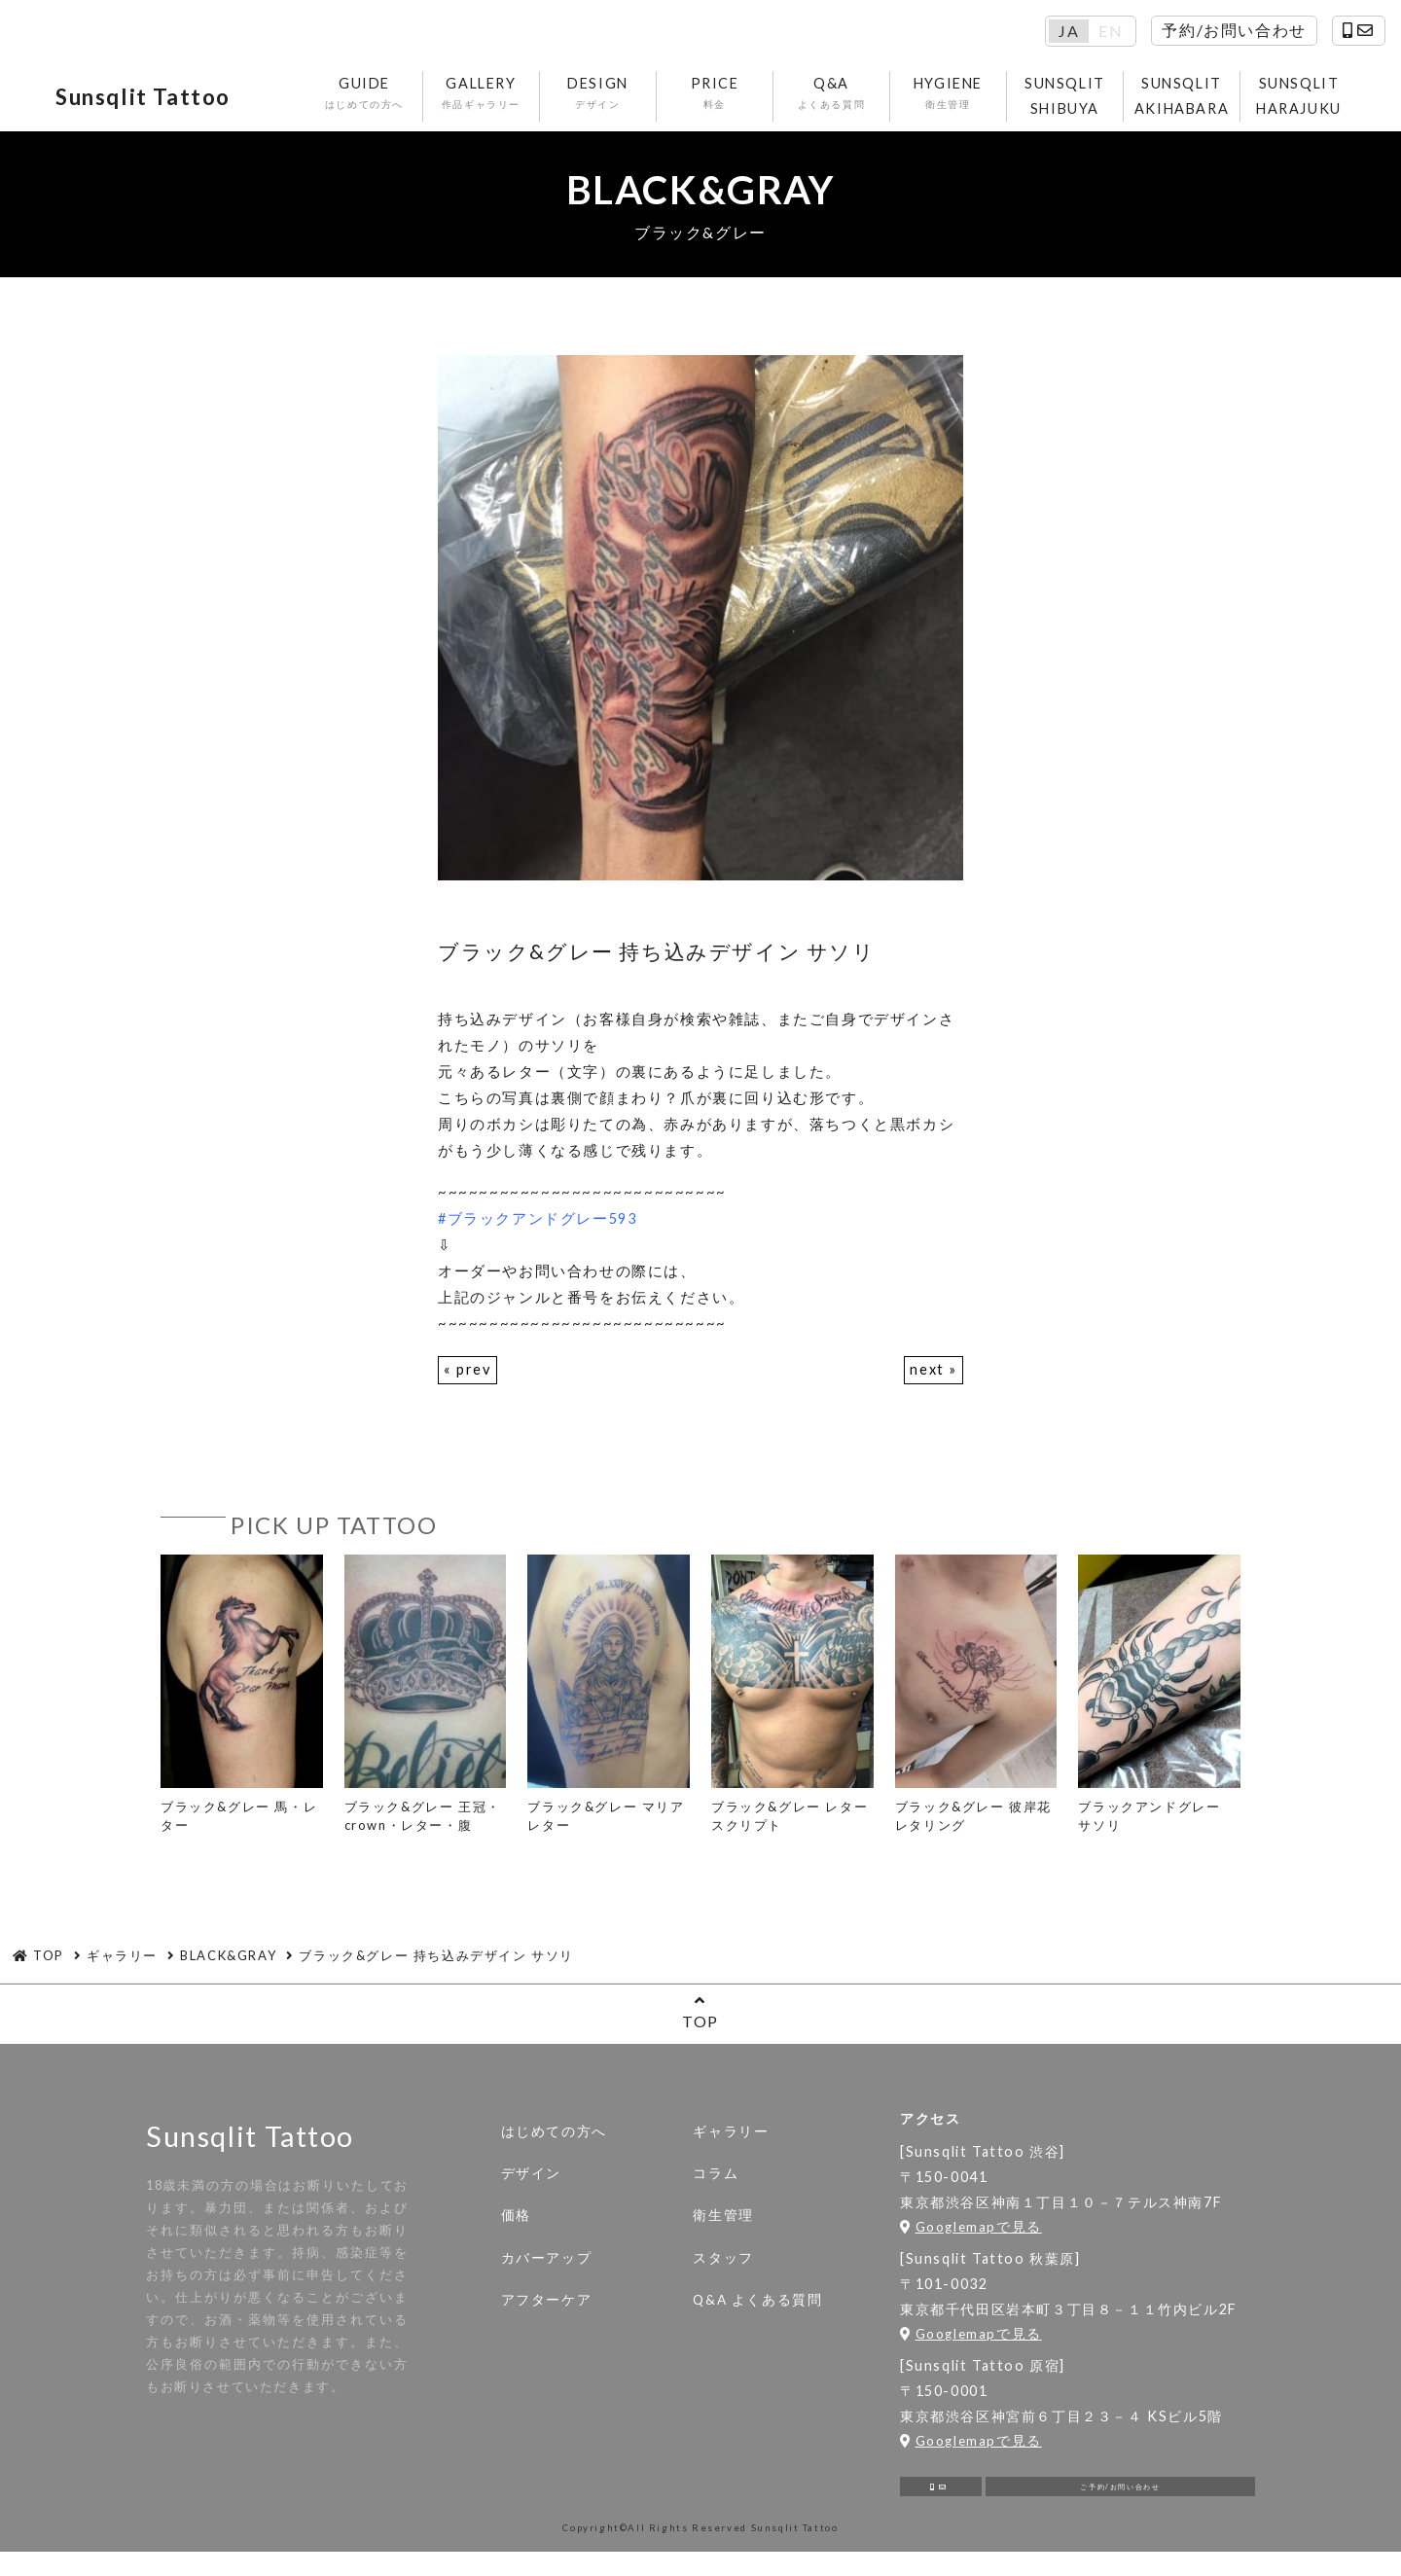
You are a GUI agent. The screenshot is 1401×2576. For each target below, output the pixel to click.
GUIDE (367, 100)
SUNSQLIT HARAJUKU (1302, 102)
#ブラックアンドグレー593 (539, 1229)
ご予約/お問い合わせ (1120, 2504)
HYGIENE (951, 100)
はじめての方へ (554, 2144)
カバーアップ (547, 2269)
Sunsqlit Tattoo (168, 102)
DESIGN (601, 100)
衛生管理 (723, 2228)
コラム (715, 2186)
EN (1110, 31)
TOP (700, 2024)
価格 (516, 2228)
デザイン (531, 2186)
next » (933, 1381)
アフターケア (547, 2312)
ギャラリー (731, 2144)
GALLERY (484, 100)
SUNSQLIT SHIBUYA (1067, 102)
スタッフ (723, 2269)
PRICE (717, 100)
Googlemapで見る (971, 2238)
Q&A (834, 100)
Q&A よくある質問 (757, 2312)
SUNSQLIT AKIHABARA (1184, 102)
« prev (468, 1381)
